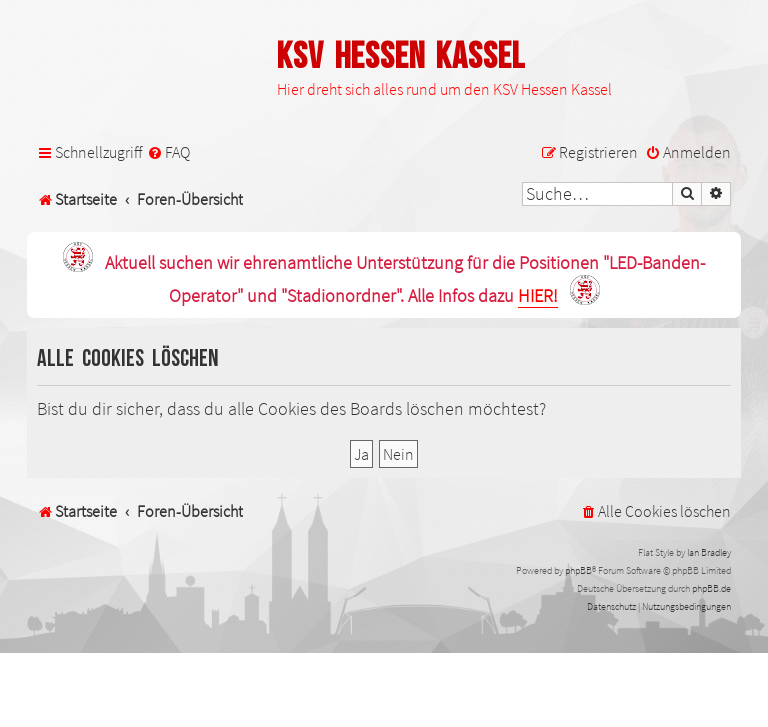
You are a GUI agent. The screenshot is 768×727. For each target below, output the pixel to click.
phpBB (578, 570)
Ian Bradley (709, 552)
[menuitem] (168, 152)
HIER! (538, 296)
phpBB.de (711, 588)
